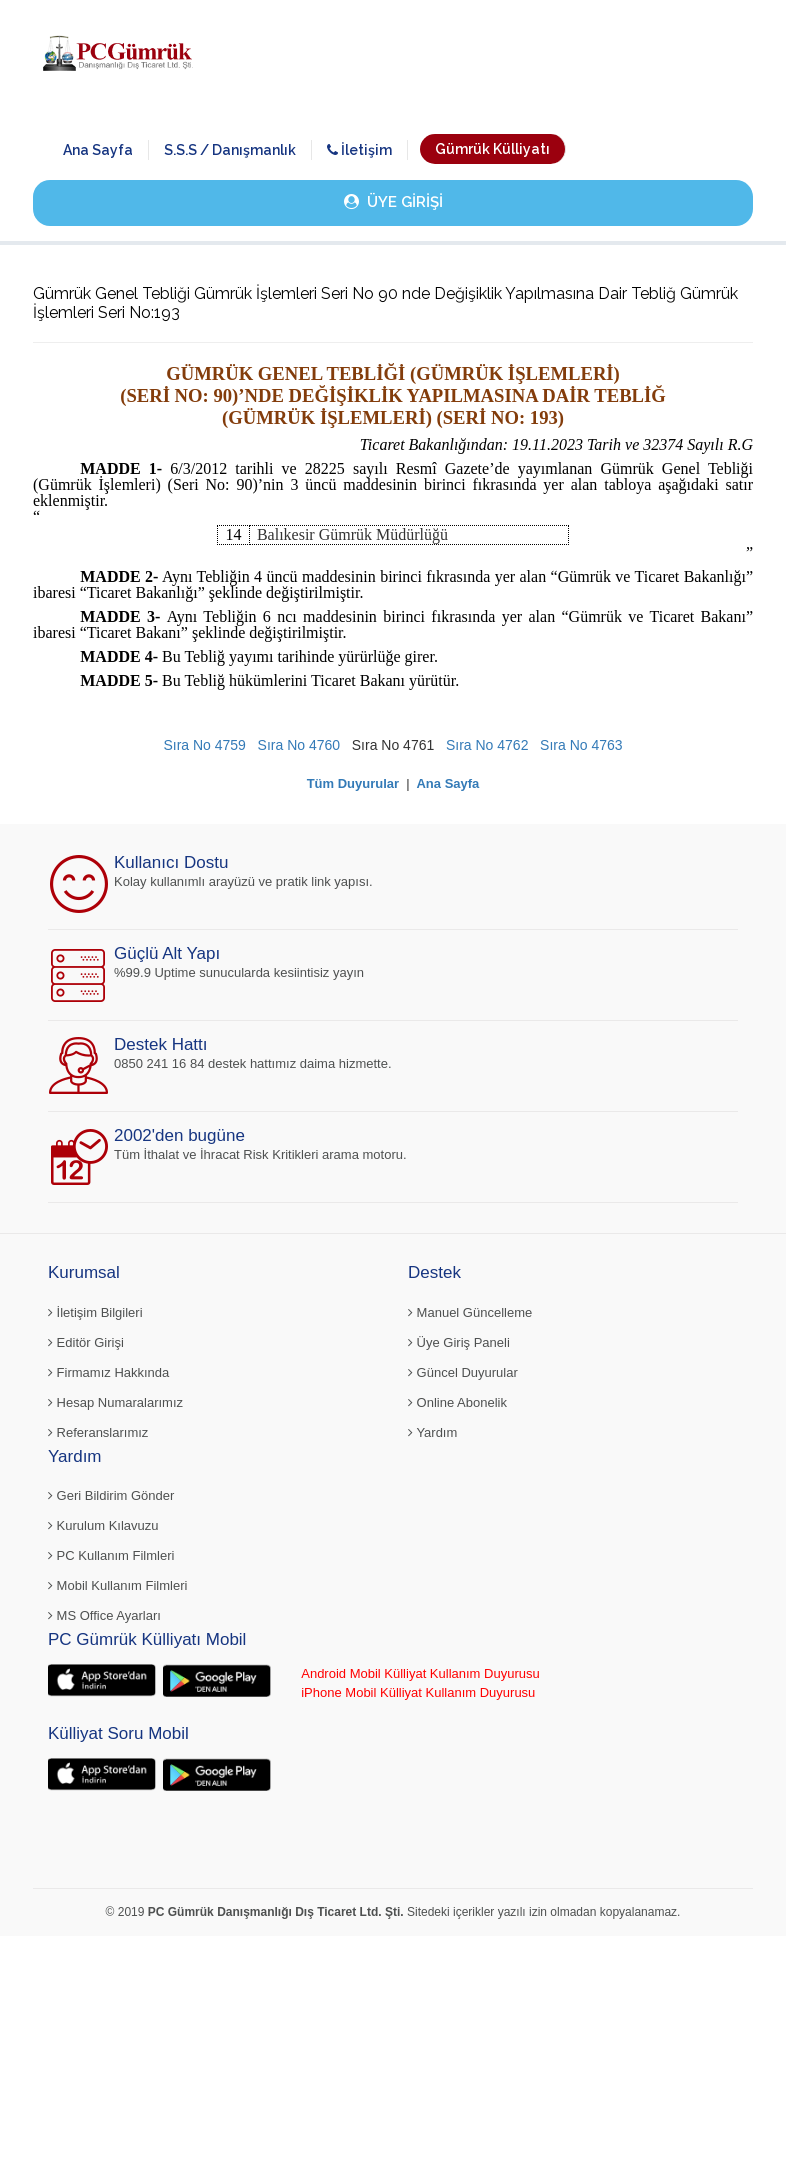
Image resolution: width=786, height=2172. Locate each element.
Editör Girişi (86, 1342)
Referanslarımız (98, 1432)
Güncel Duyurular (463, 1372)
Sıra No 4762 (487, 745)
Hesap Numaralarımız (115, 1402)
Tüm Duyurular (353, 783)
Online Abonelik (457, 1402)
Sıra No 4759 (204, 745)
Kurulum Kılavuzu (103, 1525)
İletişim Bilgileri (95, 1312)
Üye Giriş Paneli (459, 1342)
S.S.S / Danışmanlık (230, 150)
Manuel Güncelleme (470, 1312)
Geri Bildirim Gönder (111, 1495)
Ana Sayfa (98, 150)
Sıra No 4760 (299, 745)
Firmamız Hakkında (108, 1372)
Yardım (432, 1432)
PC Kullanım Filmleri (111, 1555)
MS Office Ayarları (104, 1615)
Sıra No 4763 (581, 745)
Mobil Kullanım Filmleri (117, 1585)
